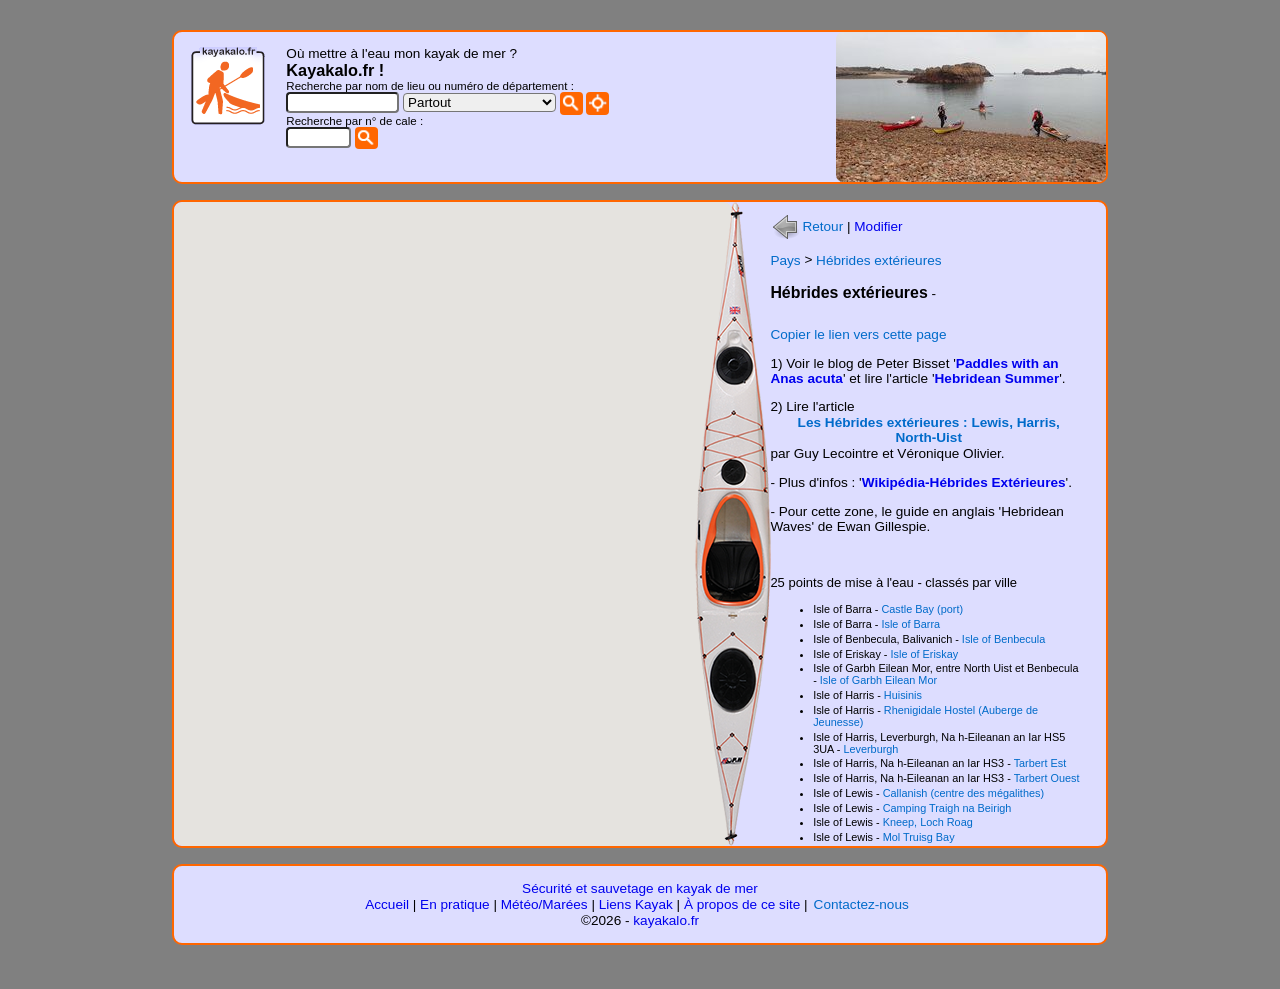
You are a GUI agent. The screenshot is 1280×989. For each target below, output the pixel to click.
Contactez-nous (861, 904)
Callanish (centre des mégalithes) (963, 793)
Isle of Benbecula (1003, 639)
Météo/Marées (544, 904)
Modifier (878, 226)
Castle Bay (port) (922, 609)
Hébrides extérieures (878, 260)
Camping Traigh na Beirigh (947, 808)
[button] (379, 685)
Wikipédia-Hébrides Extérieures (964, 482)
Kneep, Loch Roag (928, 822)
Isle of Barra (910, 624)
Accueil (387, 904)
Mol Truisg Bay (919, 837)
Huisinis (903, 695)
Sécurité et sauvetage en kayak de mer (640, 888)
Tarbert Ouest (1047, 778)
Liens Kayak (636, 904)
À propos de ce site (742, 904)
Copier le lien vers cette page (858, 334)
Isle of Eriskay (925, 654)
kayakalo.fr (666, 920)
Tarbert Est (1040, 763)
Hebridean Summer (997, 378)
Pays (785, 260)
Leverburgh (870, 749)
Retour (806, 227)
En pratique (455, 904)
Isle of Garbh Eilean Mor (878, 680)
